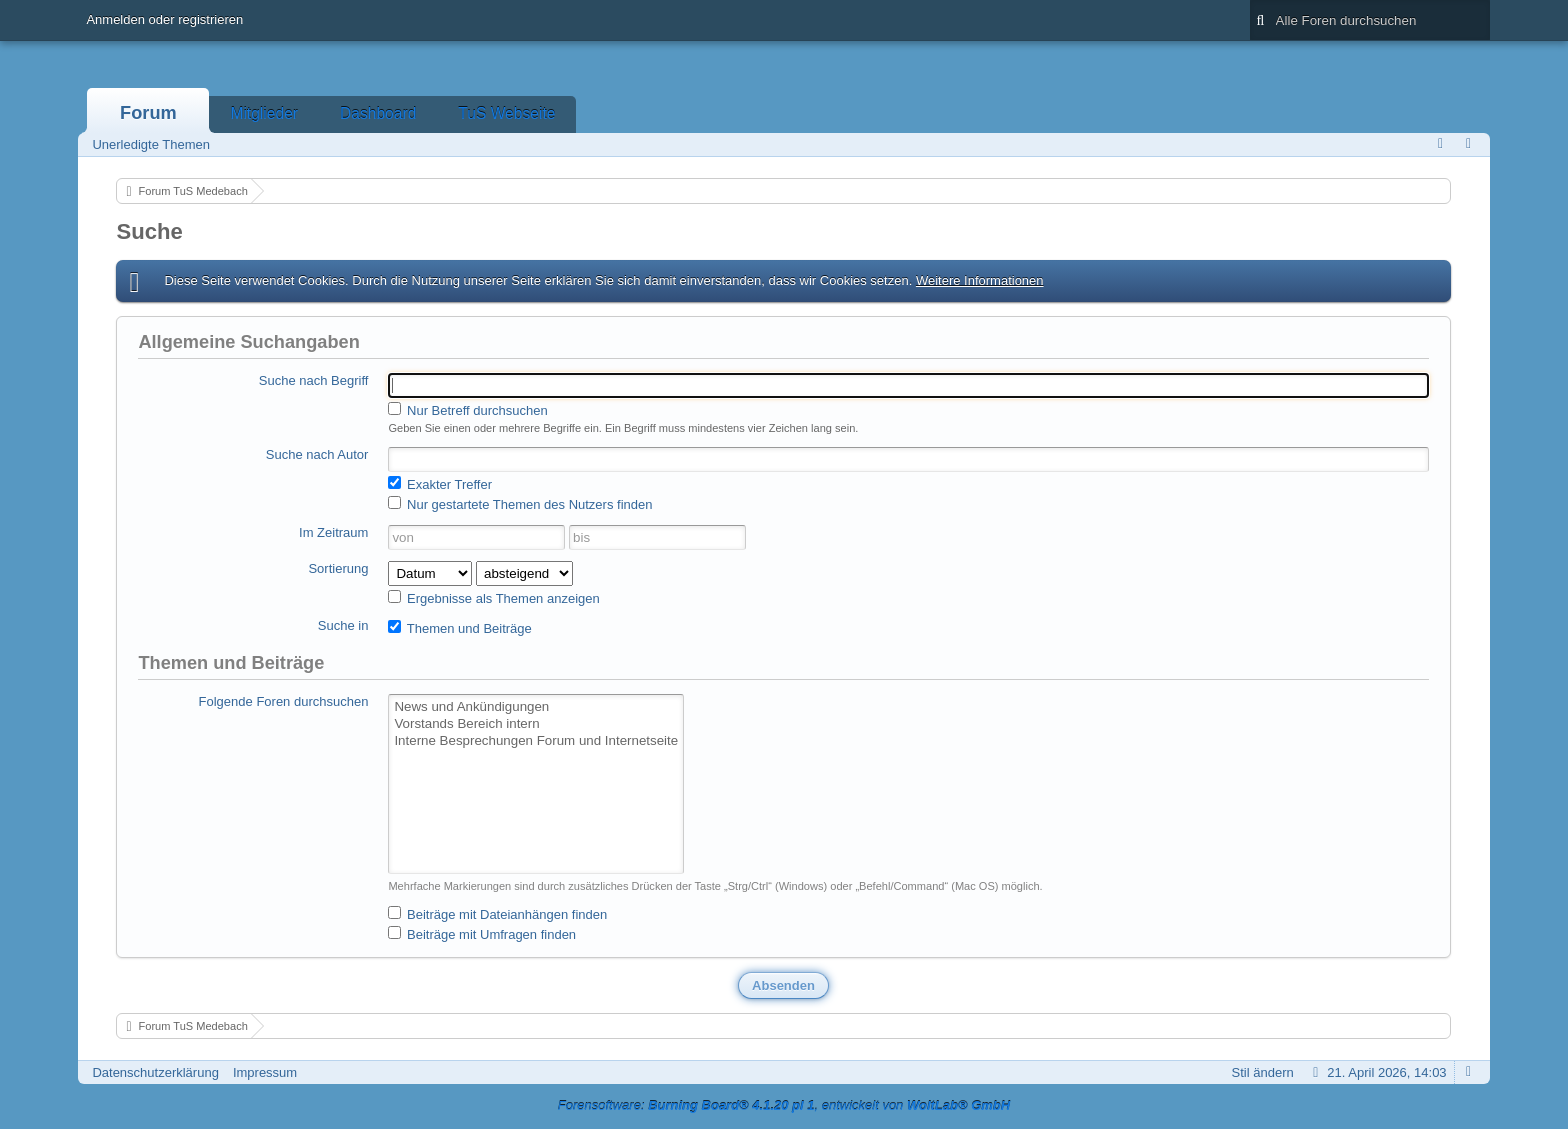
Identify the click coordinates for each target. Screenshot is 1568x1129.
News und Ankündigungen (536, 707)
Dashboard (378, 113)
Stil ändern (1263, 1072)
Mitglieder (264, 113)
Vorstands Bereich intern (536, 724)
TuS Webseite (506, 113)
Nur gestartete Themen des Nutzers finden (520, 504)
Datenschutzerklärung (155, 1072)
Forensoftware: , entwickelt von (784, 1105)
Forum (148, 113)
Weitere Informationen (980, 280)
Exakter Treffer (440, 484)
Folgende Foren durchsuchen (284, 701)
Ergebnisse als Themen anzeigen (493, 598)
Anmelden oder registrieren (164, 19)
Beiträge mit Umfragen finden (482, 934)
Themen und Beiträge (459, 628)
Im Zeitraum (333, 532)
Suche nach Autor (317, 454)
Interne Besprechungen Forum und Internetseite (536, 741)
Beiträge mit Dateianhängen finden (497, 914)
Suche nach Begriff (314, 380)
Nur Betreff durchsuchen (467, 410)
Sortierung (338, 568)
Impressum (265, 1072)
